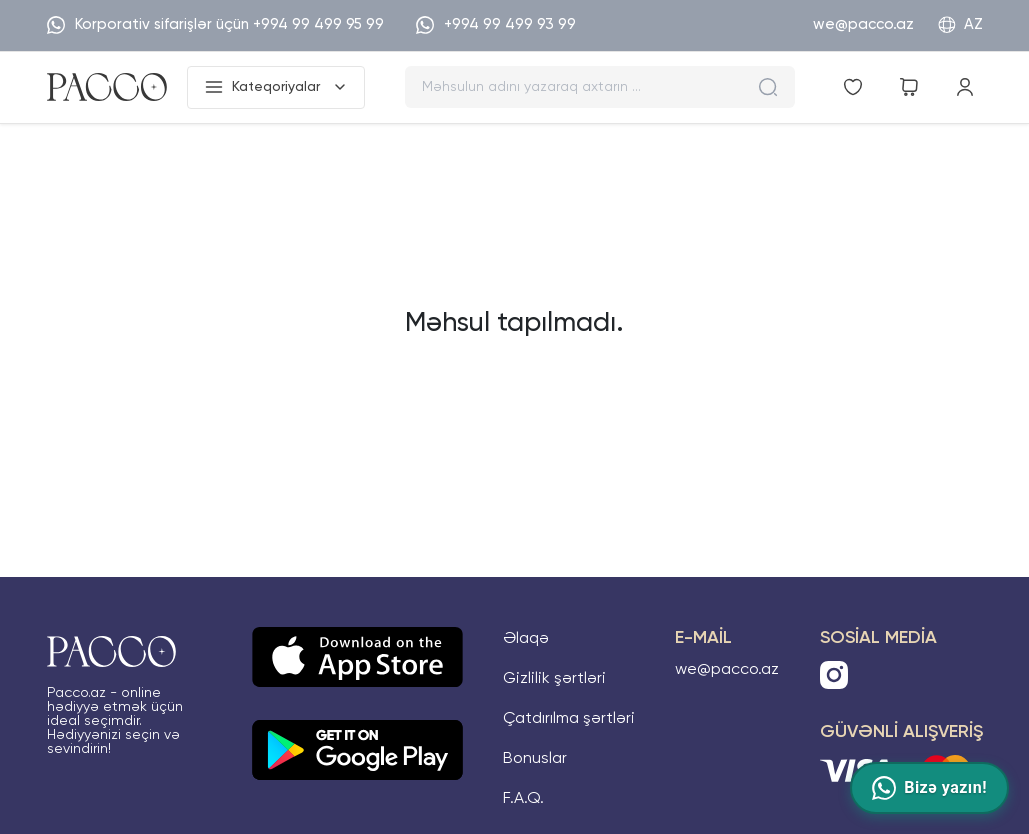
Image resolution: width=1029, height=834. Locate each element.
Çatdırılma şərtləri (569, 719)
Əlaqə (526, 639)
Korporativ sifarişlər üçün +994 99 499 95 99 (215, 25)
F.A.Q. (523, 799)
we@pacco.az (863, 24)
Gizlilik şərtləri (554, 679)
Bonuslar (535, 759)
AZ (960, 25)
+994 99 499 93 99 (496, 25)
